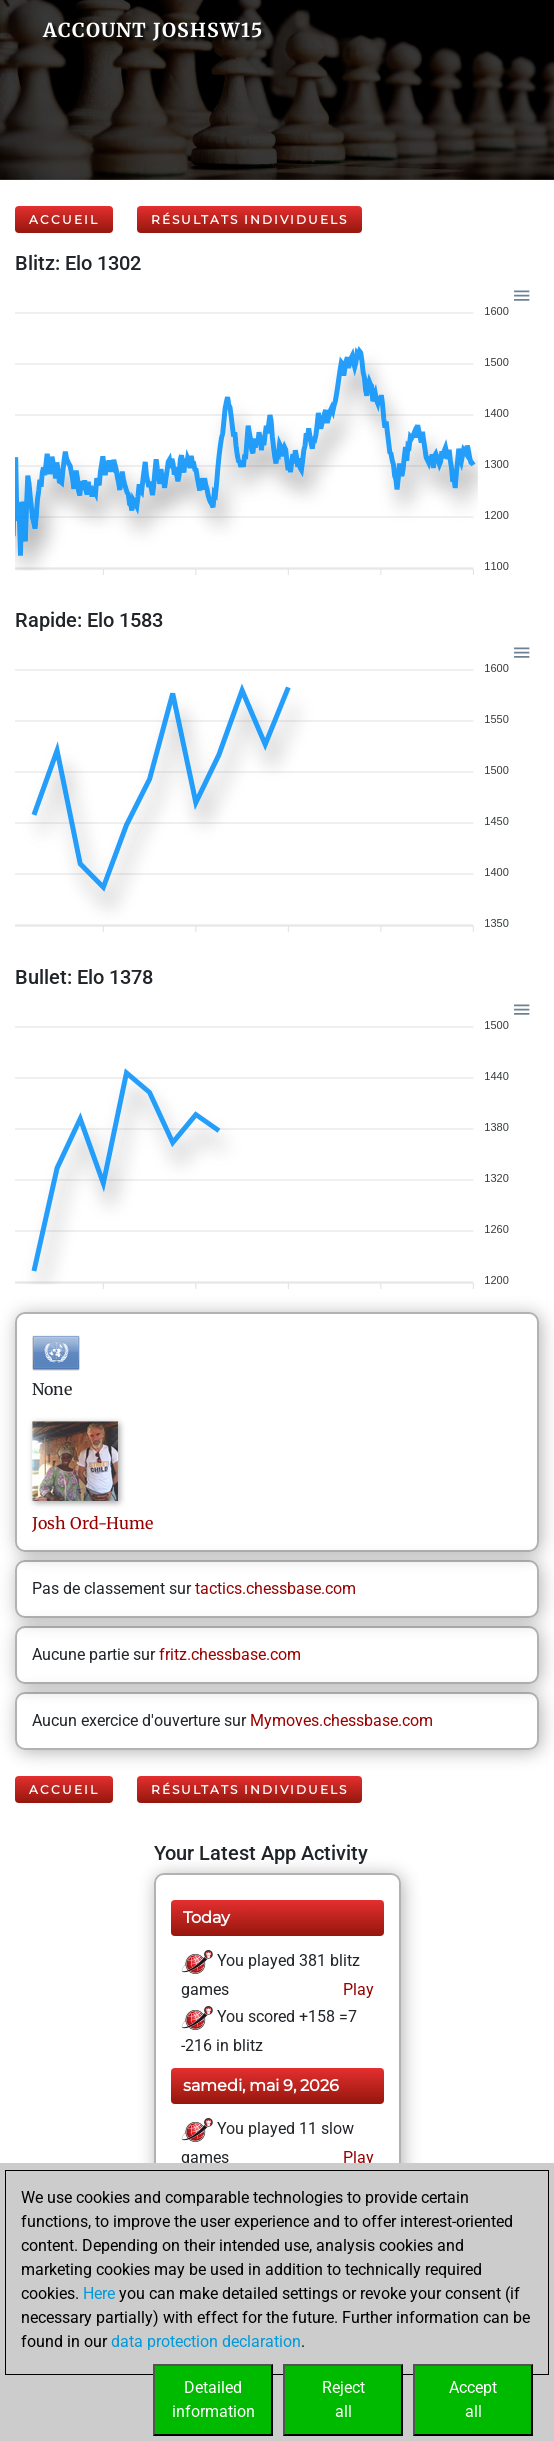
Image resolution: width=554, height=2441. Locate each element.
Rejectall (343, 2399)
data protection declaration (206, 2341)
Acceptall (473, 2399)
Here (99, 2293)
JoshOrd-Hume (92, 1523)
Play (356, 1989)
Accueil (64, 219)
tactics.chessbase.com (275, 1588)
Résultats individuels (249, 219)
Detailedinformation (213, 2399)
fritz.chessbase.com (230, 1654)
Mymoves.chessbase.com (341, 1720)
